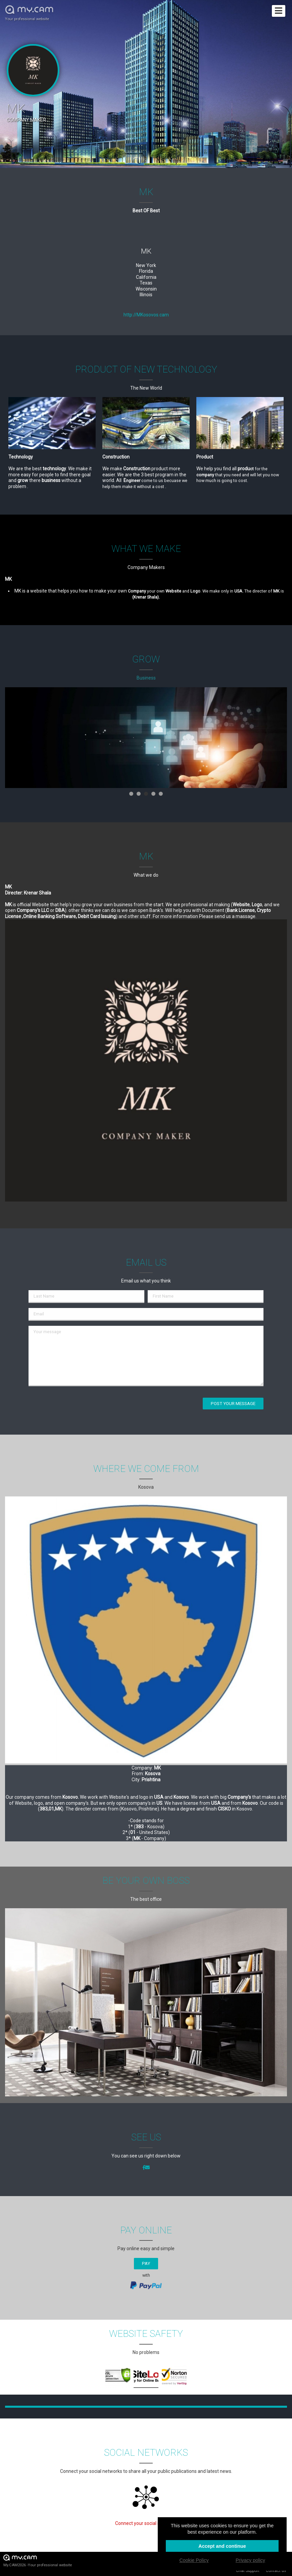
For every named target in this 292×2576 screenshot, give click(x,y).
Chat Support (247, 2570)
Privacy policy (250, 2560)
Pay (146, 2263)
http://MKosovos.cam (146, 314)
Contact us (276, 2570)
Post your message (233, 1403)
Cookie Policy (193, 2560)
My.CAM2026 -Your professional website (37, 2560)
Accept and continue (222, 2546)
